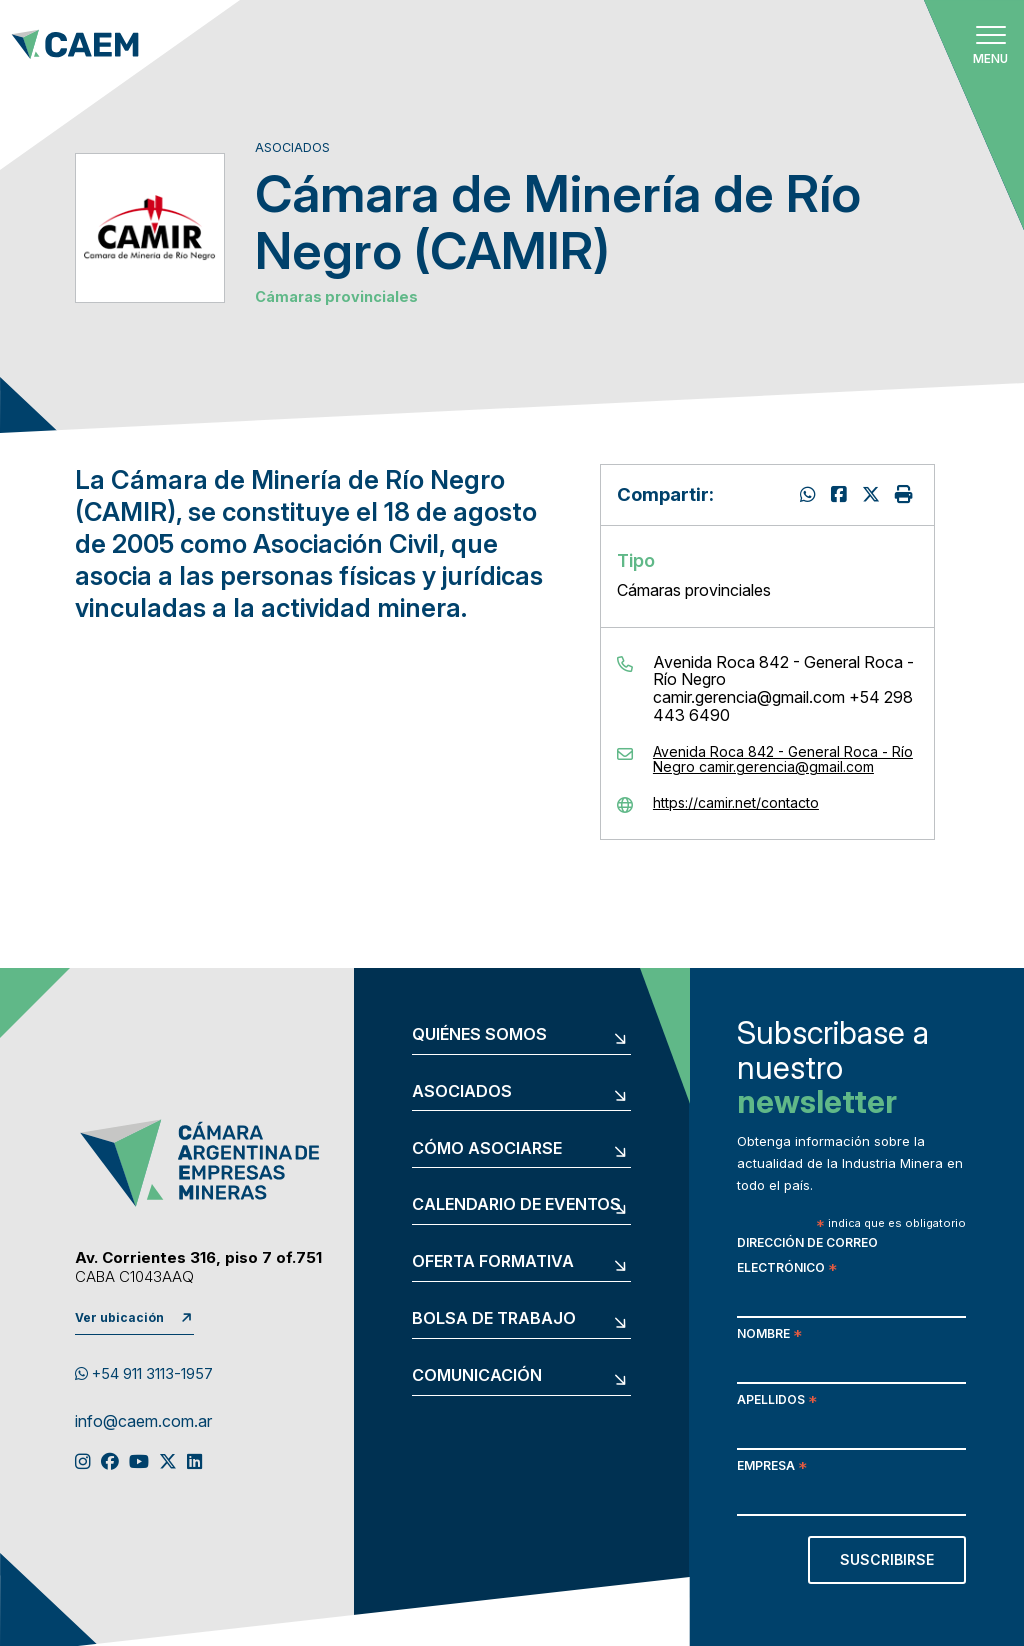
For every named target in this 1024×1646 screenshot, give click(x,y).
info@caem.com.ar (143, 1422)
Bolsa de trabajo (494, 1319)
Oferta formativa (493, 1262)
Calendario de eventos (516, 1205)
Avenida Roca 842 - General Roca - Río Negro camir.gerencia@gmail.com (783, 759)
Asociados (462, 1092)
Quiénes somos (479, 1035)
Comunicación (477, 1376)
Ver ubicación (119, 1317)
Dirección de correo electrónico (807, 1257)
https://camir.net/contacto (736, 803)
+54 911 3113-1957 (144, 1374)
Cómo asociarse (487, 1149)
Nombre (769, 1335)
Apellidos (777, 1401)
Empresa (772, 1467)
